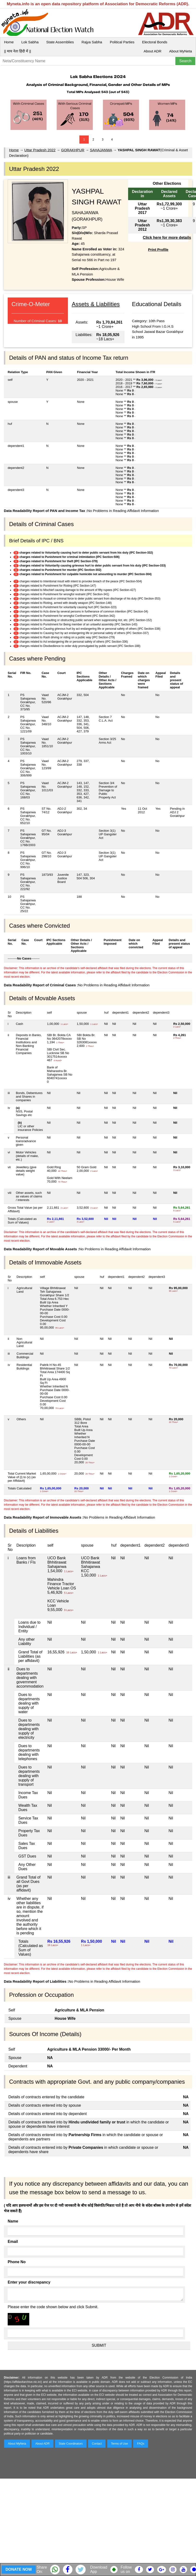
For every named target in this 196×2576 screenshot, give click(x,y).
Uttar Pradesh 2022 (39, 150)
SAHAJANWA (101, 150)
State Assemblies (60, 42)
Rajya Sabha (92, 42)
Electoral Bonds (154, 42)
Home (9, 42)
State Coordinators (71, 2443)
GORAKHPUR (72, 150)
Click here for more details (167, 238)
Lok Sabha (30, 42)
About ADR (152, 51)
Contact (97, 2443)
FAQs (140, 2443)
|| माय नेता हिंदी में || (17, 51)
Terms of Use (119, 2443)
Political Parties (122, 42)
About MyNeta (180, 51)
